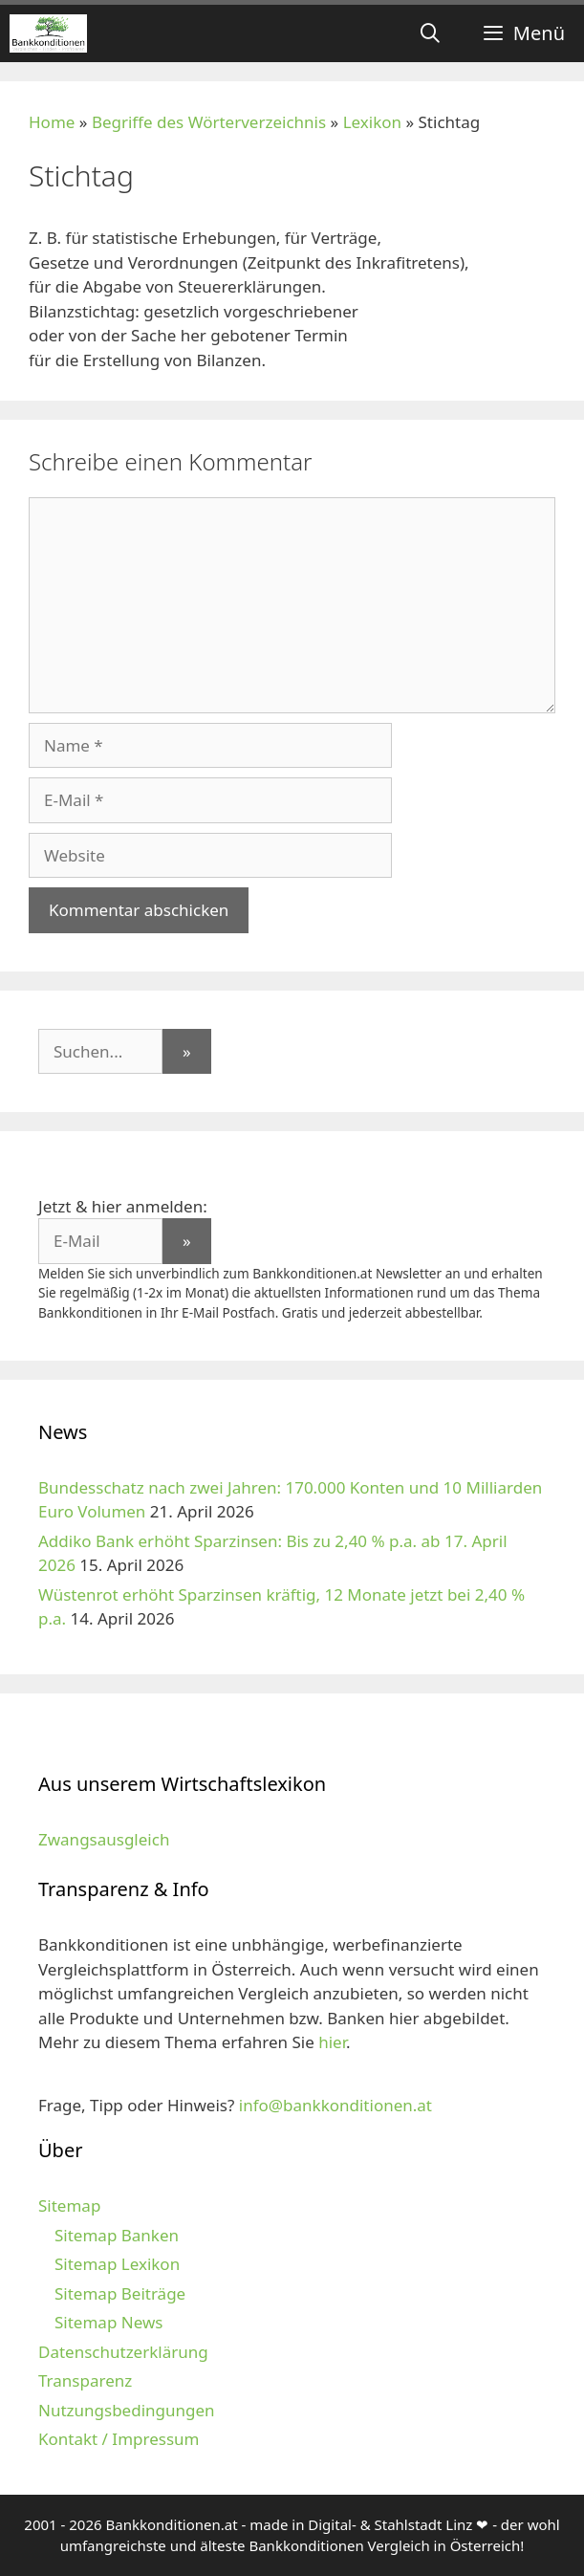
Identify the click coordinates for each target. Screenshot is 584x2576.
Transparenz (85, 2380)
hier (332, 2042)
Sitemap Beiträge (119, 2293)
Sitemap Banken (116, 2235)
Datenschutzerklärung (123, 2352)
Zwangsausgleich (103, 1839)
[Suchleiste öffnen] (430, 33)
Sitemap (69, 2205)
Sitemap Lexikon (117, 2264)
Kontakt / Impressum (118, 2439)
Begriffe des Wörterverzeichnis (209, 122)
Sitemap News (108, 2322)
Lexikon (372, 122)
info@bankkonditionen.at (335, 2105)
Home (52, 122)
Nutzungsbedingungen (126, 2410)
